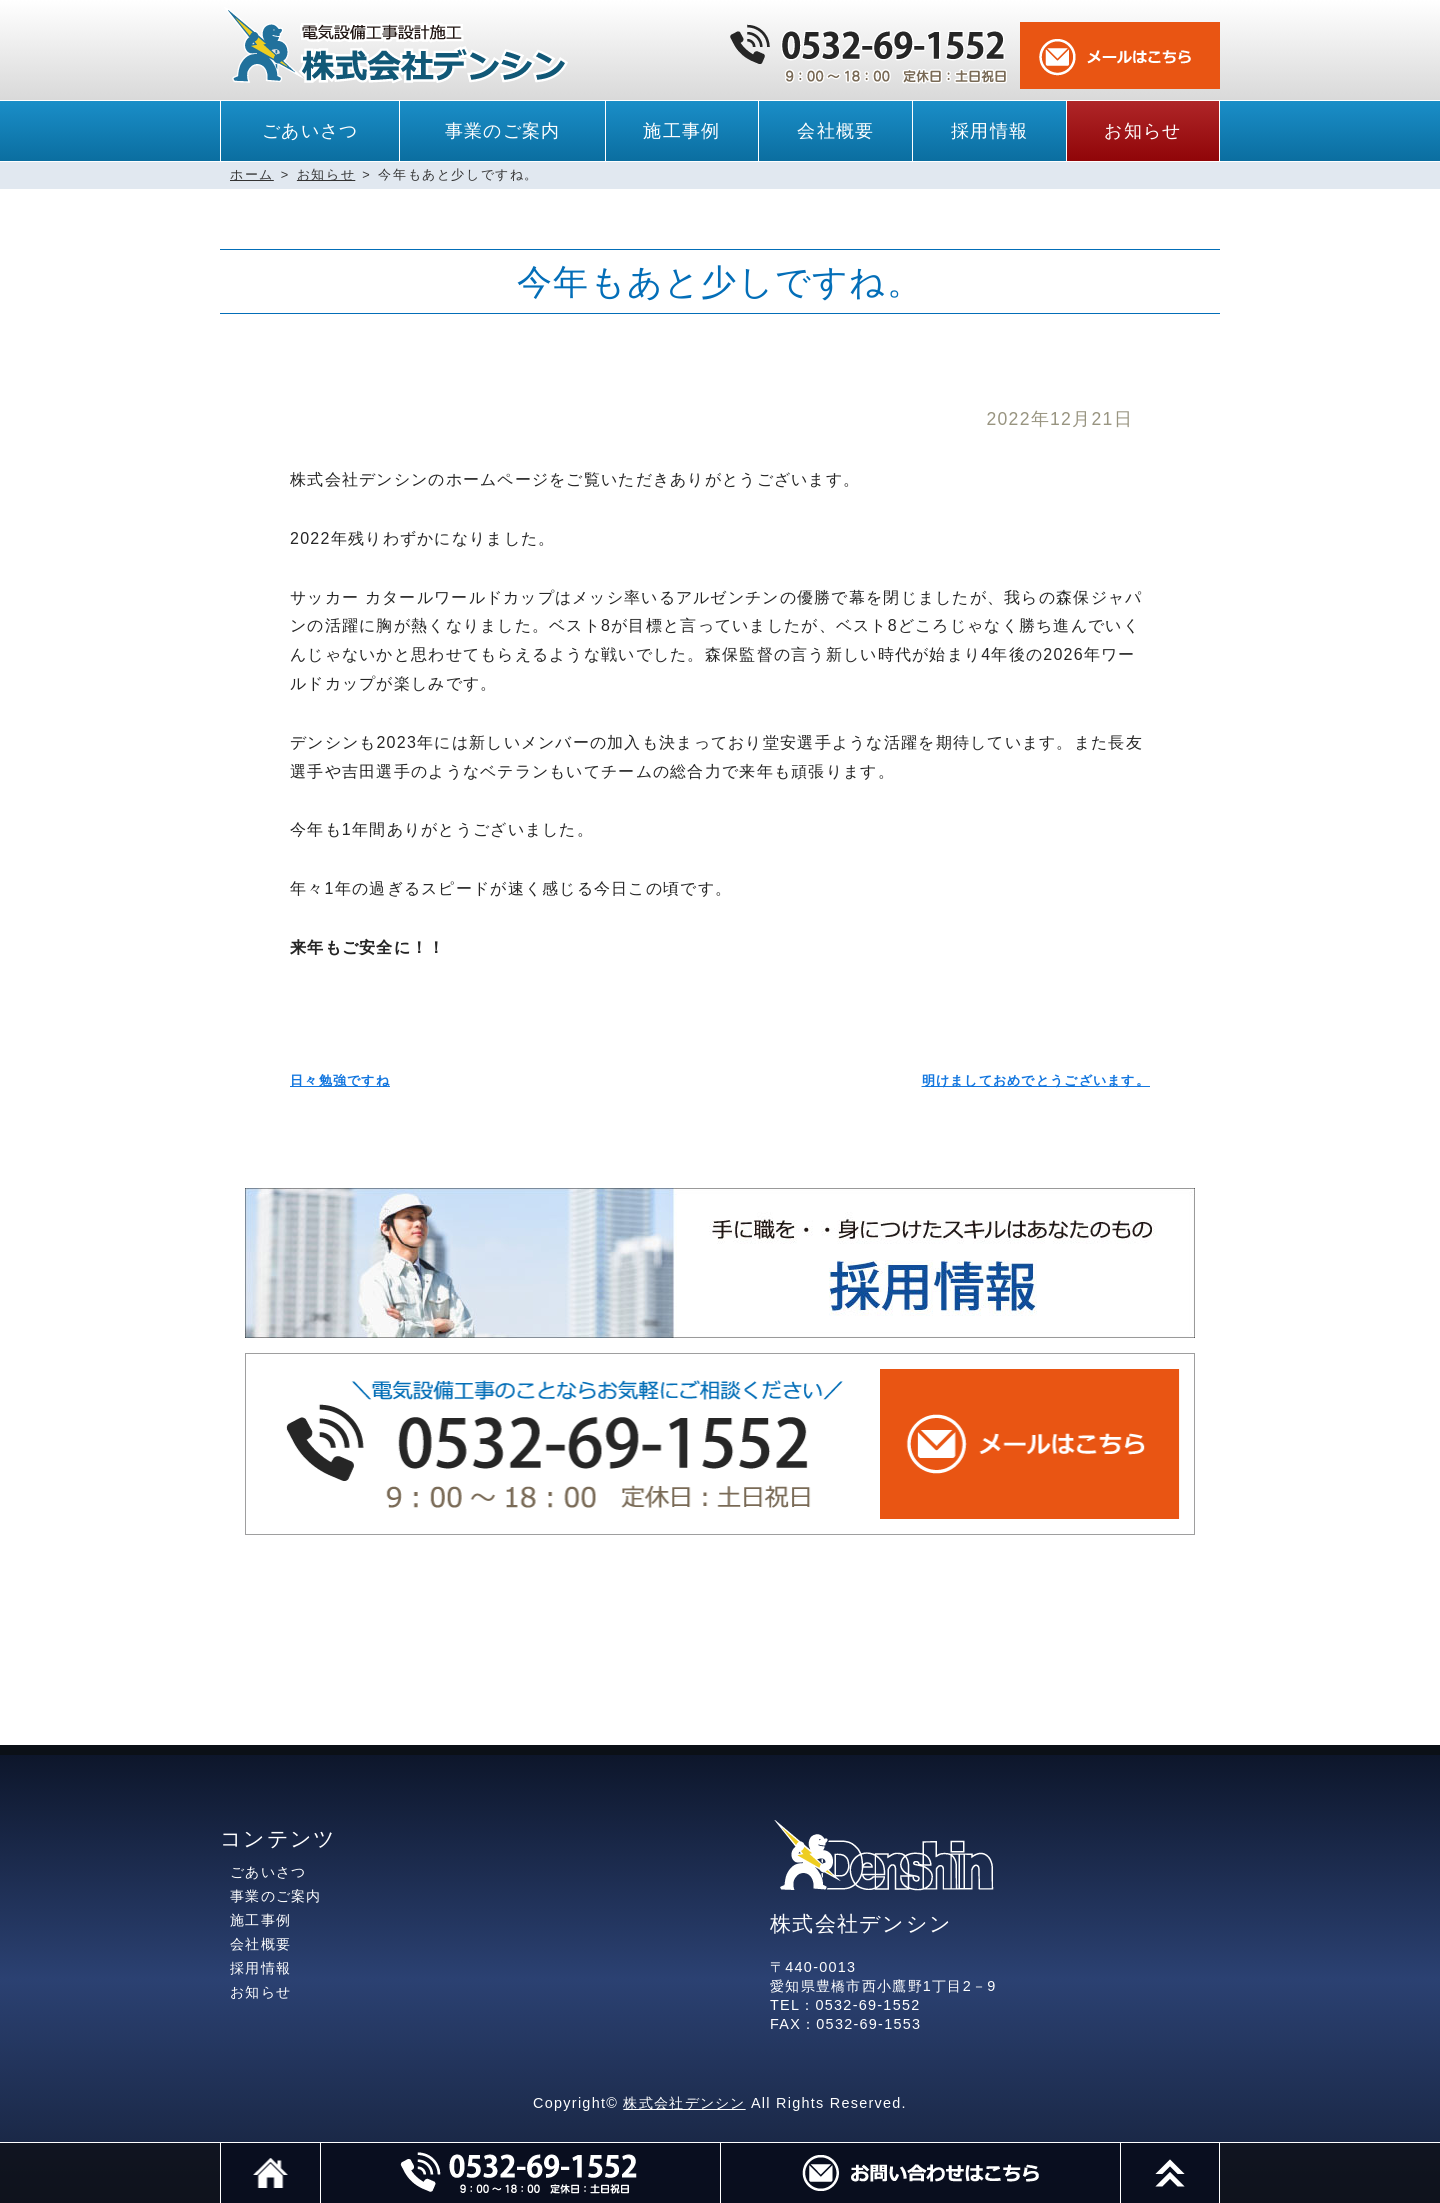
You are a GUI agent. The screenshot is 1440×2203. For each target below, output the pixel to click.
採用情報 (989, 131)
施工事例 (681, 131)
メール (920, 2173)
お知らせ (1142, 131)
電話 (520, 2173)
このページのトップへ (1219, 2152)
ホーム (252, 174)
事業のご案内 (503, 131)
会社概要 (835, 131)
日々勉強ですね (340, 1080)
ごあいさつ (310, 131)
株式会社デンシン (684, 2103)
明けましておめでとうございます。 (1036, 1080)
